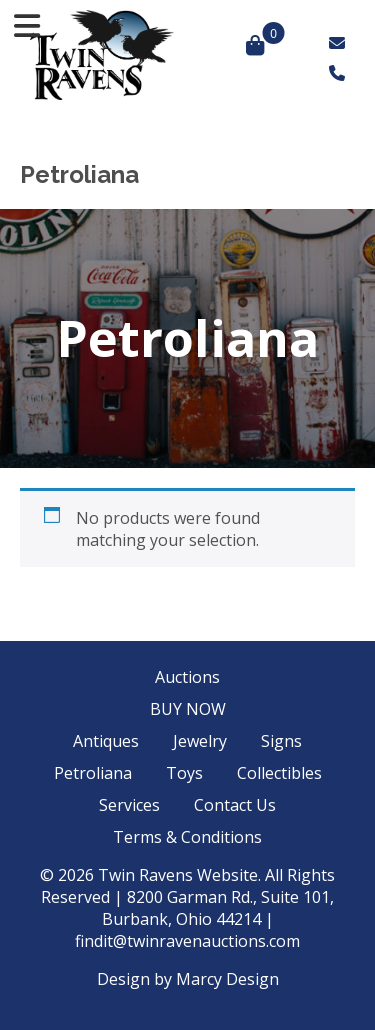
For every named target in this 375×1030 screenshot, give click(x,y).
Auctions (187, 677)
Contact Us (235, 805)
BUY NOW (188, 709)
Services (129, 805)
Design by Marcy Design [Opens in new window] (188, 979)
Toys (184, 773)
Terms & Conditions (187, 837)
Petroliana (93, 773)
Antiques (106, 741)
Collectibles (279, 773)
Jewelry (200, 741)
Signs (281, 741)
